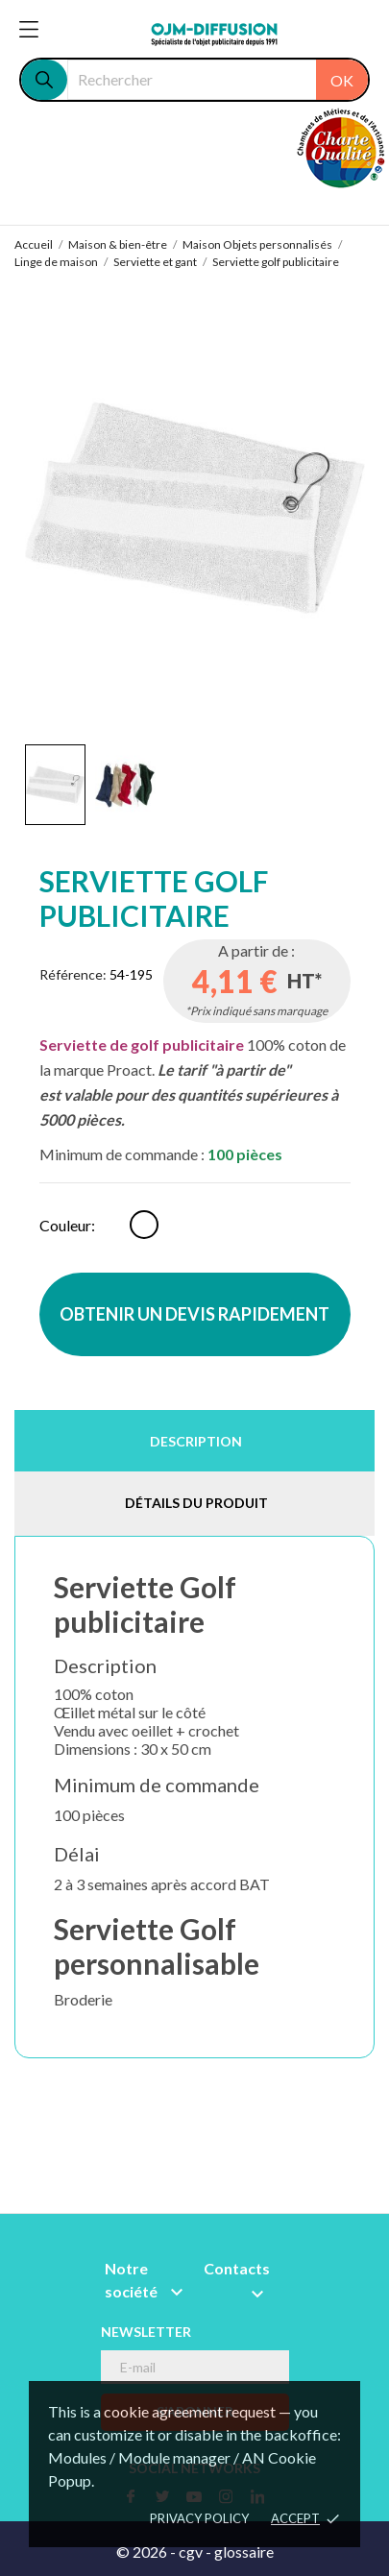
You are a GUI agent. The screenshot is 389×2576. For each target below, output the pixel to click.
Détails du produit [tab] (196, 1503)
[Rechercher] (217, 80)
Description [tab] (196, 1441)
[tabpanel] (195, 508)
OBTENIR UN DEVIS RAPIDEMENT (194, 1313)
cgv (191, 2551)
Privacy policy (199, 2518)
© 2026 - (147, 2551)
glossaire (244, 2551)
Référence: (73, 974)
